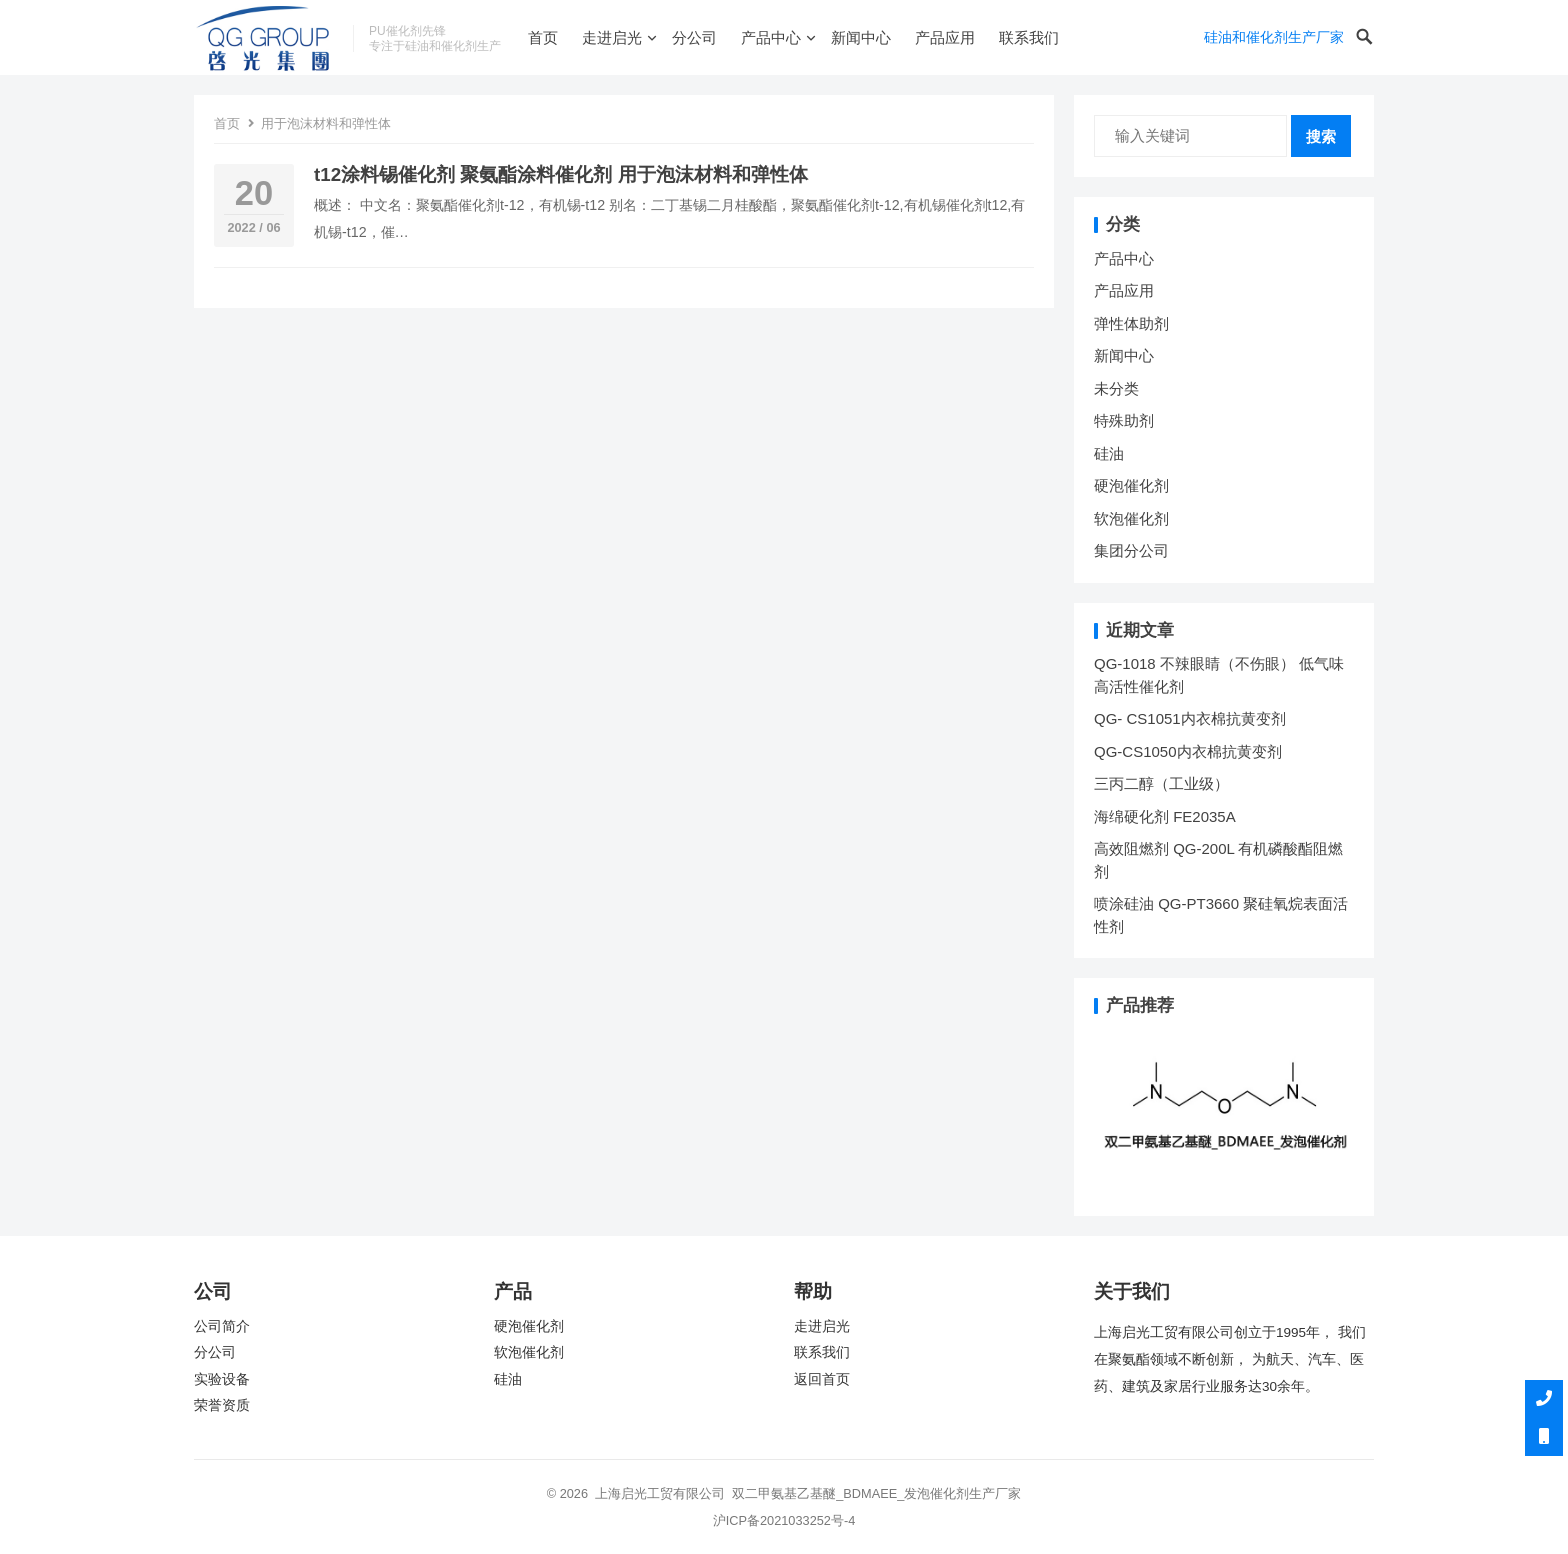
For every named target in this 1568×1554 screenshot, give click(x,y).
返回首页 (822, 1379)
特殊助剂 (1124, 420)
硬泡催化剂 (1131, 485)
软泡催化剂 (1131, 518)
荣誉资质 (222, 1405)
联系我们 (1029, 37)
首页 (543, 37)
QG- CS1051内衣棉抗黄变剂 (1190, 718)
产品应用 (945, 37)
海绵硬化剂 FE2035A (1165, 816)
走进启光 (612, 37)
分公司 (694, 37)
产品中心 (771, 37)
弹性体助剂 (1131, 323)
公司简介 (222, 1326)
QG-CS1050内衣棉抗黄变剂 (1188, 751)
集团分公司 (1131, 550)
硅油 (1109, 453)
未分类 (1116, 388)
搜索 (1321, 136)
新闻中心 (861, 37)
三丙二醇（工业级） (1161, 783)
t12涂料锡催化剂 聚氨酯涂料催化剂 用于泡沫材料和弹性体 (561, 174)
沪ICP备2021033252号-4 (784, 1520)
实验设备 (222, 1379)
